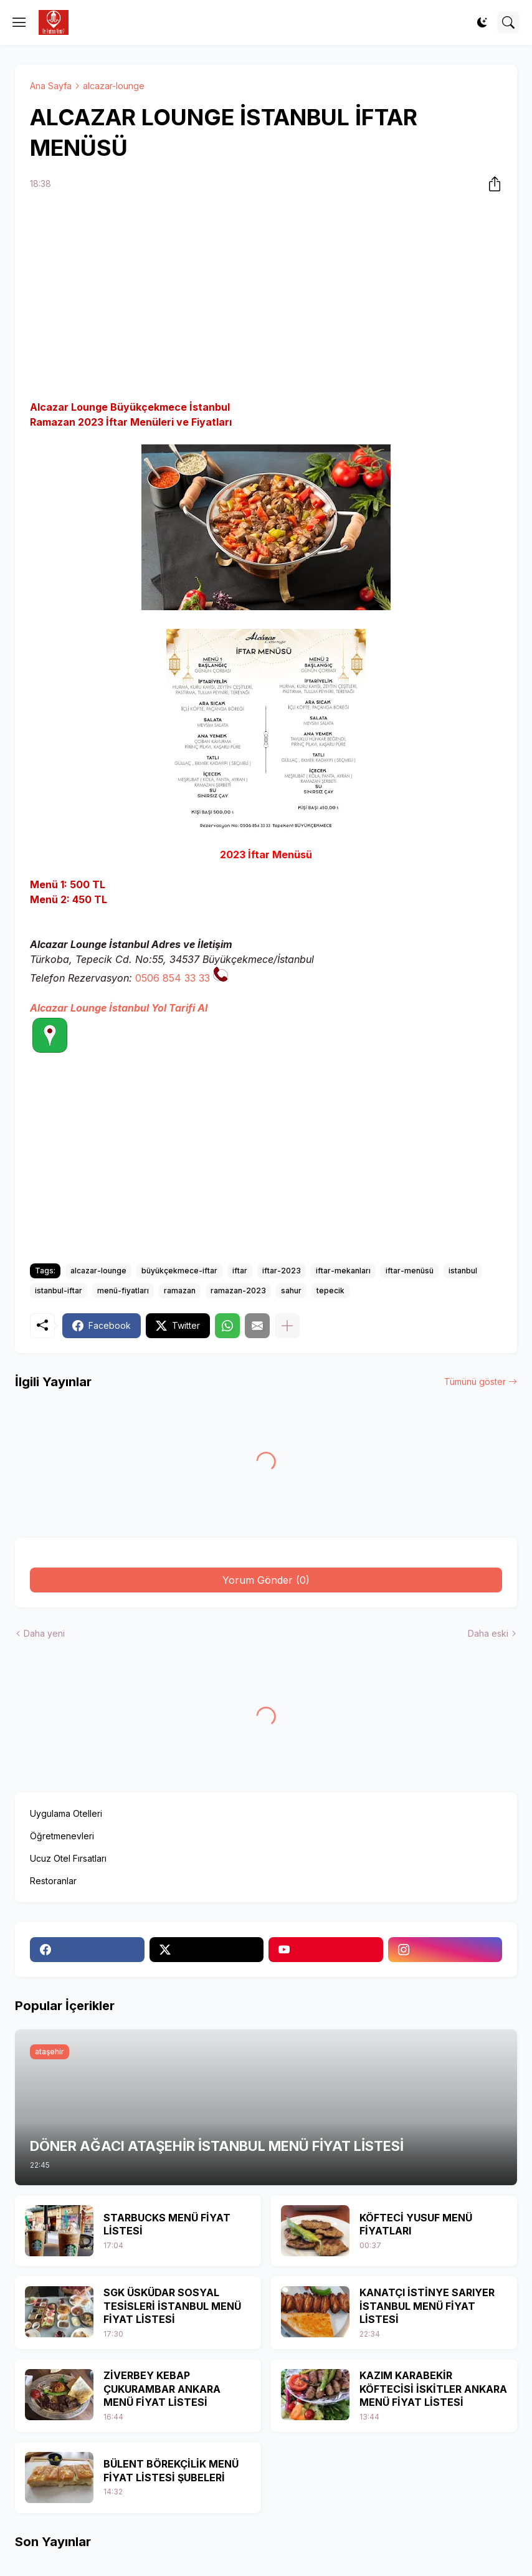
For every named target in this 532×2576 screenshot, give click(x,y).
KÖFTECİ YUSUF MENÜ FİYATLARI (415, 2224)
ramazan (180, 1290)
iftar (239, 1270)
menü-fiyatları (123, 1290)
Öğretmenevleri (62, 1836)
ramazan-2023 (238, 1290)
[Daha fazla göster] (287, 1325)
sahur (291, 1290)
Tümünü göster (475, 1381)
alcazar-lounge (114, 85)
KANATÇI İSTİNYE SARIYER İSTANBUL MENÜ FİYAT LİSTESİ (427, 2305)
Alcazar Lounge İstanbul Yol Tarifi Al (118, 1008)
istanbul (463, 1270)
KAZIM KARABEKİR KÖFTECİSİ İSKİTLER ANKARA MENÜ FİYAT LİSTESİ (433, 2388)
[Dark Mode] (482, 22)
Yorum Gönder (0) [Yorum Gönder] (266, 1580)
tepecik (330, 1290)
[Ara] (508, 22)
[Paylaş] (491, 184)
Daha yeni (44, 1633)
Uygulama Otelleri (66, 1813)
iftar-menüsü (410, 1270)
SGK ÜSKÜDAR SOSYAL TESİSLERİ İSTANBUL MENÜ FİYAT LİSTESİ (172, 2305)
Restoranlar (53, 1880)
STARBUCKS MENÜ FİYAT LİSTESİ (166, 2224)
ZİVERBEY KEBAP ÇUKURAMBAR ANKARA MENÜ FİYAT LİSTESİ (162, 2388)
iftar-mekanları (343, 1270)
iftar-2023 (281, 1270)
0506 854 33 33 (172, 978)
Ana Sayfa (51, 85)
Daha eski (488, 1633)
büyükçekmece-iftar (179, 1270)
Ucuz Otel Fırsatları (68, 1858)
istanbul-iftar (58, 1290)
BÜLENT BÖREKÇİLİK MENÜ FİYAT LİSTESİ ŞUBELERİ (171, 2471)
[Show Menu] (19, 22)
